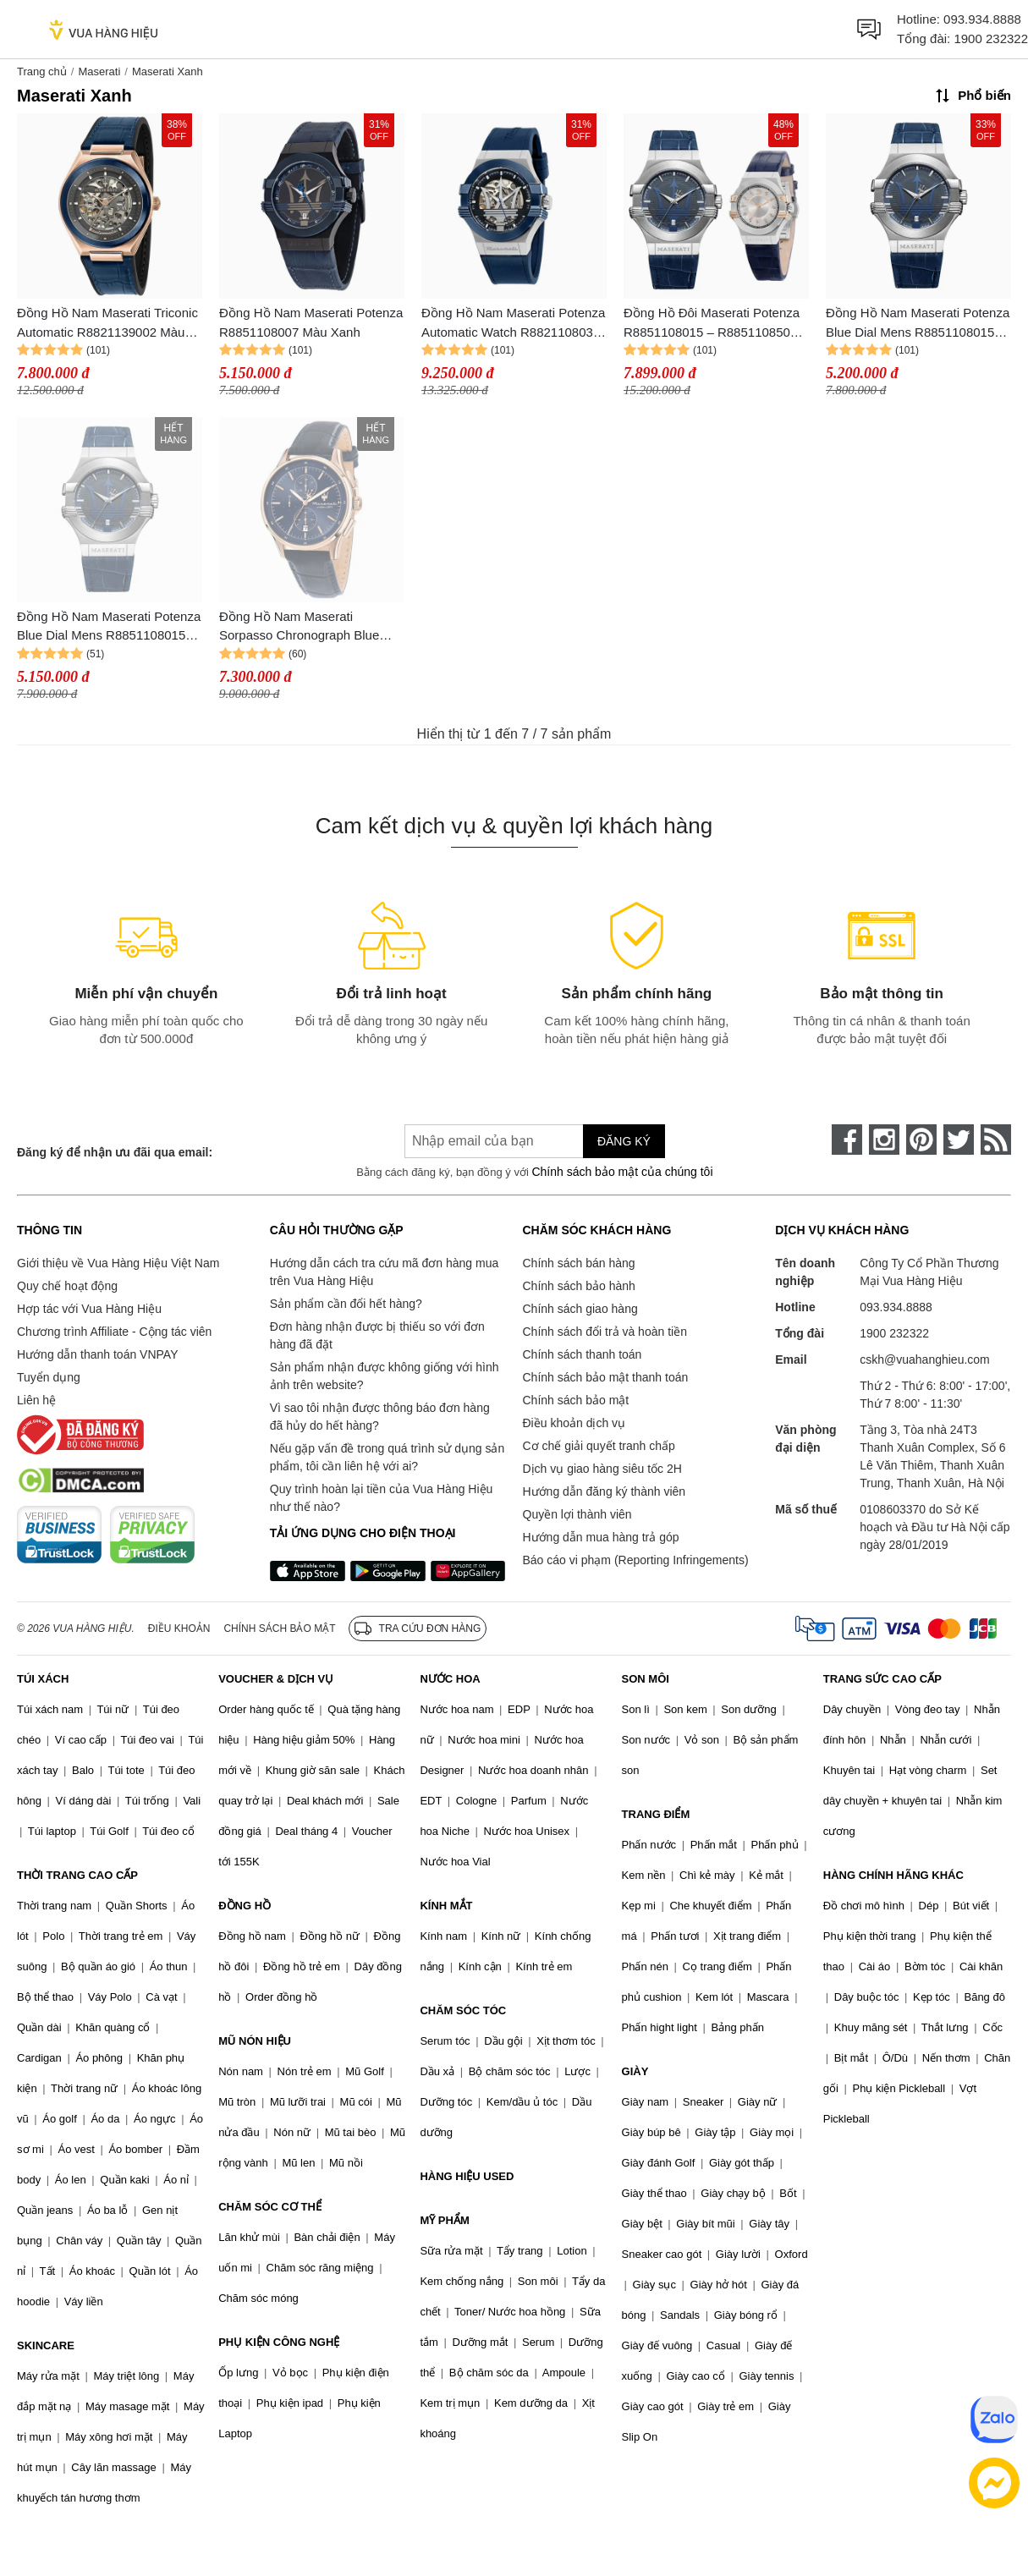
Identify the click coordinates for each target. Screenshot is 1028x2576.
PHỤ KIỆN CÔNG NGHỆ (278, 2342)
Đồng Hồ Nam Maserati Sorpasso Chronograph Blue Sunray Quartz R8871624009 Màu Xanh (301, 627)
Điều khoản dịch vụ (574, 1423)
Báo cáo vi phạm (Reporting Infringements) (636, 1560)
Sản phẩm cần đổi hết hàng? (346, 1303)
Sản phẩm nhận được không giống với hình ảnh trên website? (384, 1376)
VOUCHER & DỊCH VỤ (275, 1678)
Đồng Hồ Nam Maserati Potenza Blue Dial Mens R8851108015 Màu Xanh (917, 323)
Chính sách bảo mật (576, 1400)
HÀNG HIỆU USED (467, 2176)
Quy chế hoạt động (67, 1286)
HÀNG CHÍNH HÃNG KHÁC (893, 1875)
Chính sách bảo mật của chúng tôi (621, 1171)
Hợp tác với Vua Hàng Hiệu (89, 1308)
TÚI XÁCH (43, 1678)
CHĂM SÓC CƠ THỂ (270, 2206)
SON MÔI (645, 1678)
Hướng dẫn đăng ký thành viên (604, 1491)
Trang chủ (42, 71)
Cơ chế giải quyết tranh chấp (599, 1446)
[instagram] (884, 1139)
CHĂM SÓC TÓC (463, 2010)
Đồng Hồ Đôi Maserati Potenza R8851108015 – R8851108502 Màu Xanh (712, 323)
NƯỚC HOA (450, 1678)
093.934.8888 (982, 19)
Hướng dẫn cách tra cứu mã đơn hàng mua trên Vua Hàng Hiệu (384, 1272)
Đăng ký (624, 1141)
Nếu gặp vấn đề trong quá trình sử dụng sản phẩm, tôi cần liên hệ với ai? (387, 1457)
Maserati (99, 71)
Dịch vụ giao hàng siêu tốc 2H (602, 1468)
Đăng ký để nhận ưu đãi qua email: (114, 1152)
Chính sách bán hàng (579, 1263)
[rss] (996, 1139)
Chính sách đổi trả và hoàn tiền (605, 1331)
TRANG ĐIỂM (656, 1814)
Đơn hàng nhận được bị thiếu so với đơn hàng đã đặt (377, 1335)
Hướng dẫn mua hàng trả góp (601, 1537)
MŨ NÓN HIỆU (254, 2041)
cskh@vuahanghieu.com (925, 1359)
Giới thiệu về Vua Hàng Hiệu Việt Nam (118, 1263)
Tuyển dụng (48, 1377)
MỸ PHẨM (444, 2220)
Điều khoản (179, 1628)
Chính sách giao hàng (580, 1308)
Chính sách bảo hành (579, 1286)
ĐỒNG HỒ (244, 1905)
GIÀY (635, 2071)
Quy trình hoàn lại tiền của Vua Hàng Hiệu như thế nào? (381, 1497)
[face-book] (847, 1139)
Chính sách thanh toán (582, 1354)
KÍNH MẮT (446, 1905)
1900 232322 (991, 38)
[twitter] (958, 1139)
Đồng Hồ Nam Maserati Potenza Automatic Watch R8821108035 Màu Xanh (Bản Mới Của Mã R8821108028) (513, 323)
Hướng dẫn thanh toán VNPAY (97, 1354)
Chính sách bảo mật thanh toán (606, 1377)
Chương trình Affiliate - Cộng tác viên (114, 1331)
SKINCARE (45, 2345)
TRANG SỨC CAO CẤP (882, 1678)
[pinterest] (921, 1139)
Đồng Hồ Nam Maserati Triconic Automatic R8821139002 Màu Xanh (107, 323)
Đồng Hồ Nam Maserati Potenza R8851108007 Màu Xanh (311, 322)
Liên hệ (36, 1400)
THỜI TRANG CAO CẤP (77, 1875)
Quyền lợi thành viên (577, 1514)
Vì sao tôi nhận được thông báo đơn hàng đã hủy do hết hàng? (380, 1416)
